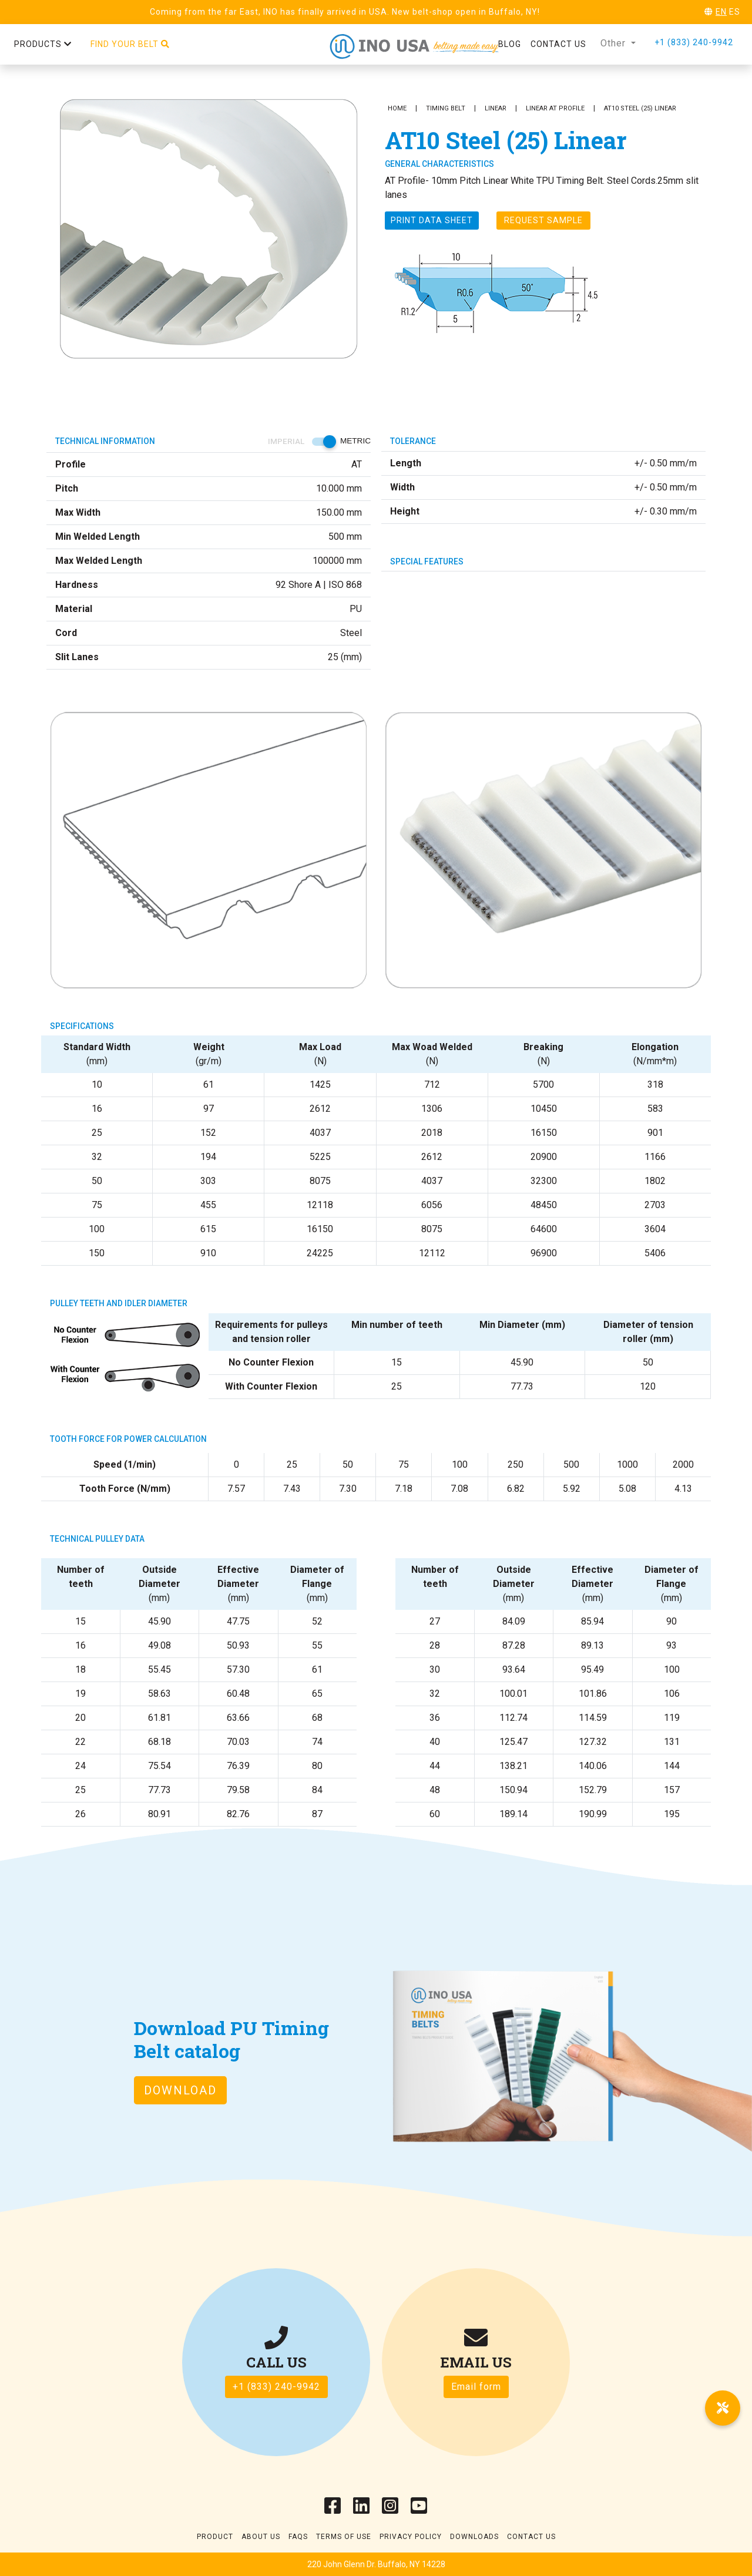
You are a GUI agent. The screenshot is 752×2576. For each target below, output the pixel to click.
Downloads (474, 2537)
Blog (509, 44)
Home (397, 108)
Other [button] (614, 43)
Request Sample (543, 220)
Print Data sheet (432, 220)
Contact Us (531, 2537)
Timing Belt (445, 108)
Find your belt (130, 44)
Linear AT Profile (555, 108)
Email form (476, 2386)
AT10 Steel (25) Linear (640, 108)
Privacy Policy (411, 2537)
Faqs (298, 2537)
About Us (260, 2537)
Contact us (558, 44)
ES (734, 11)
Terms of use (343, 2537)
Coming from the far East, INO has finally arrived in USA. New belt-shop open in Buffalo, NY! (345, 11)
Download (180, 2090)
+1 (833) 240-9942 (693, 42)
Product (215, 2537)
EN (721, 11)
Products (43, 44)
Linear (495, 108)
